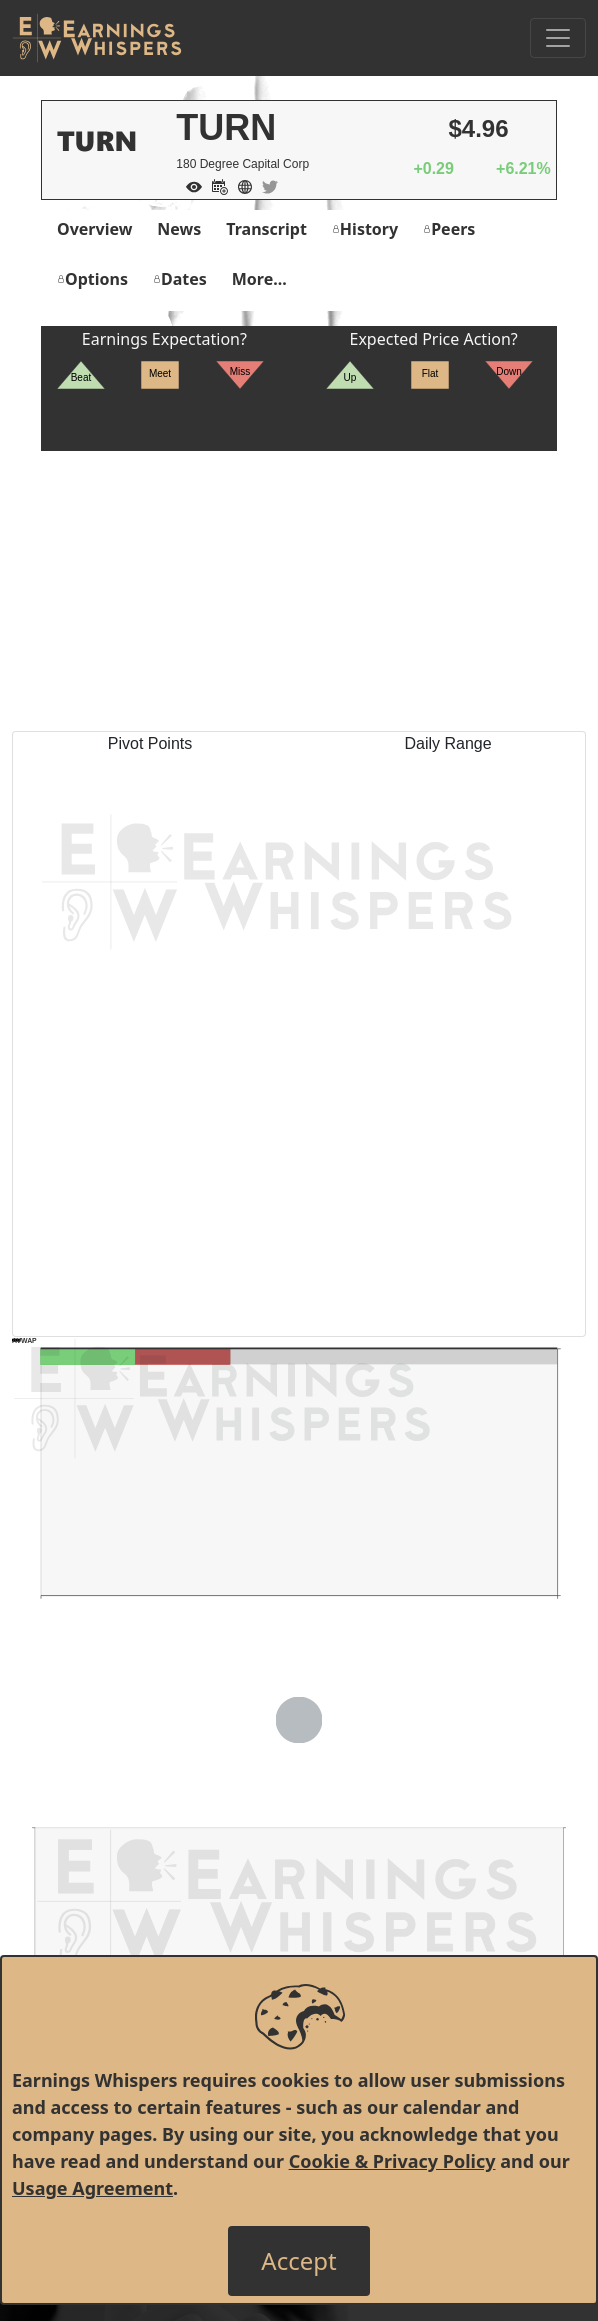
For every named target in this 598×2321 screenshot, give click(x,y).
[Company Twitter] (265, 185)
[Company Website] (240, 185)
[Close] (298, 2261)
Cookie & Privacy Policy (392, 2161)
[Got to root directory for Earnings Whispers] (97, 38)
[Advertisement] (299, 591)
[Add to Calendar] (215, 185)
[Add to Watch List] (189, 185)
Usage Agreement (92, 2188)
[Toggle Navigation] (558, 38)
